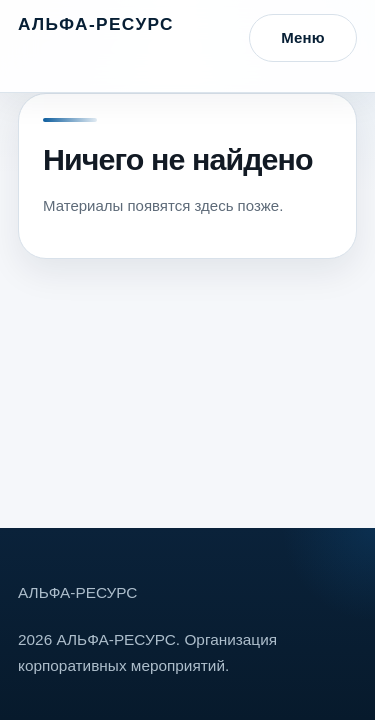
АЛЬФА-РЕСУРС (96, 24)
